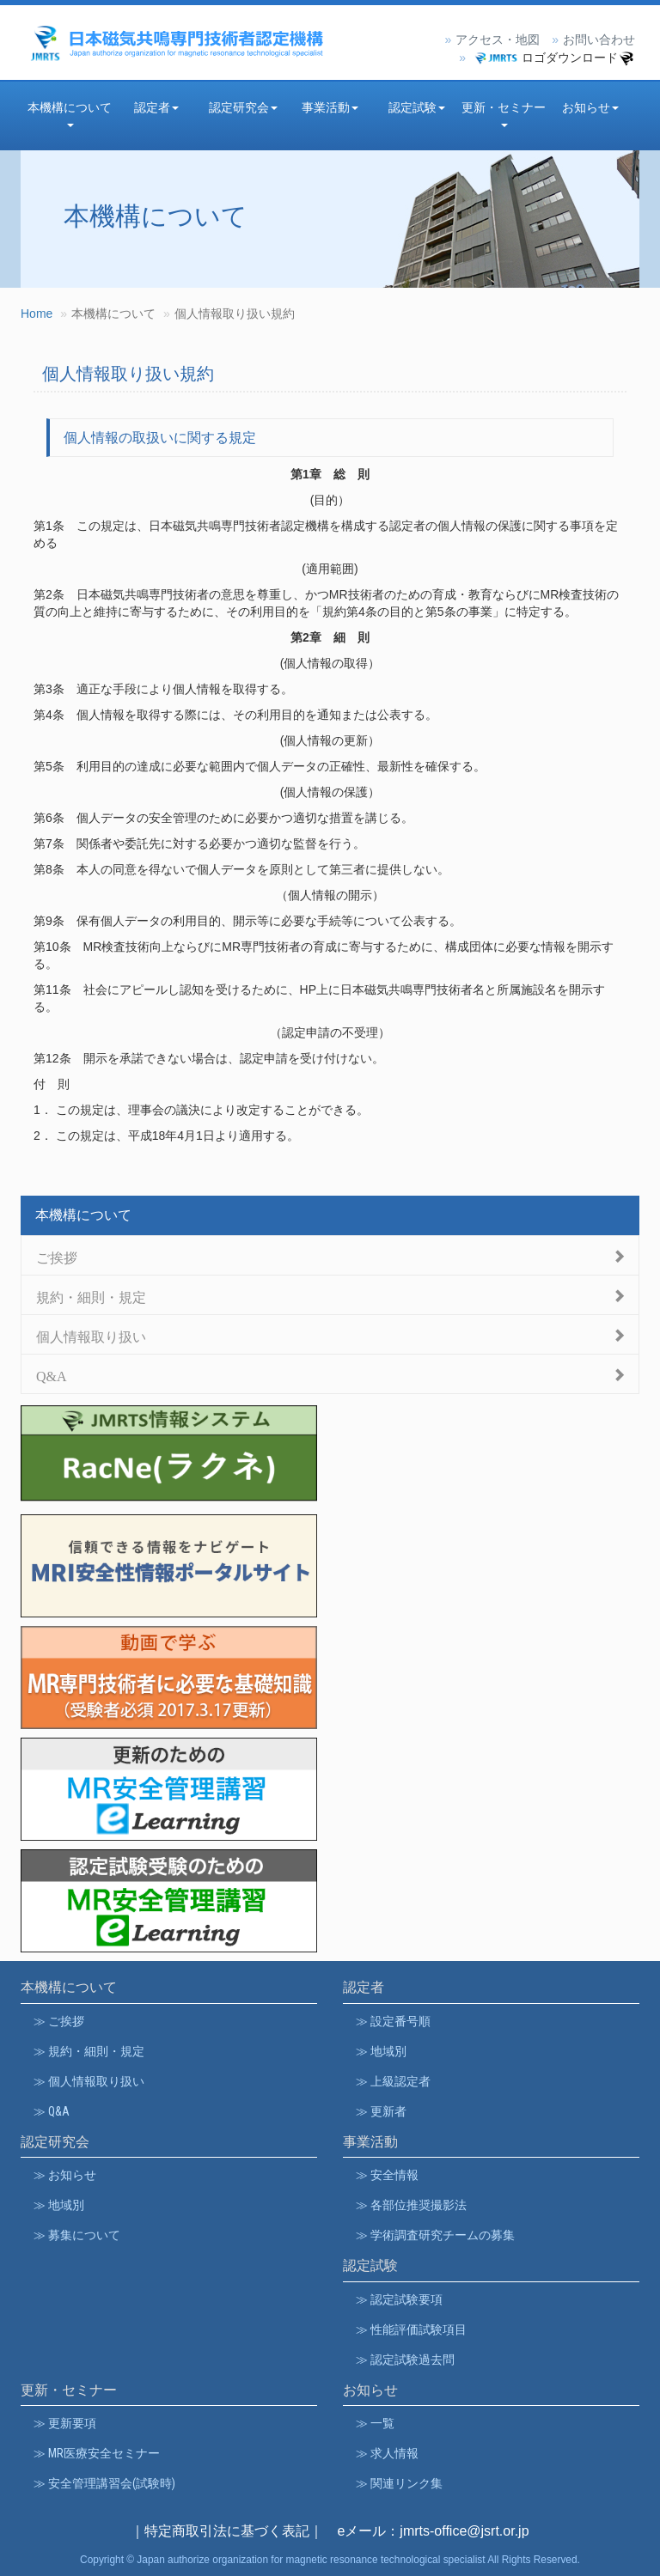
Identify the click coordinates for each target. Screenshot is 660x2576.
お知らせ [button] (590, 107)
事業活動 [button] (330, 107)
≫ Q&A (52, 2111)
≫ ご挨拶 (59, 2021)
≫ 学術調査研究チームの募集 (435, 2235)
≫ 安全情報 (387, 2175)
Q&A (51, 1375)
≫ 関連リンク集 (399, 2483)
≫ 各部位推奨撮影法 (411, 2205)
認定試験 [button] (416, 107)
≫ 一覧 (375, 2423)
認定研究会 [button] (243, 107)
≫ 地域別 (381, 2051)
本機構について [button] (70, 113)
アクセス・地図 (497, 39)
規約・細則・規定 (91, 1296)
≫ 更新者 (381, 2111)
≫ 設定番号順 (393, 2021)
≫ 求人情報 (387, 2453)
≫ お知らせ (65, 2175)
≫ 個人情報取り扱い (89, 2081)
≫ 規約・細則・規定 (89, 2051)
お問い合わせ (599, 39)
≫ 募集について (77, 2235)
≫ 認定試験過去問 (405, 2359)
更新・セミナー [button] (503, 113)
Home (36, 313)
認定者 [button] (156, 107)
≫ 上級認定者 (393, 2081)
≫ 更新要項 (65, 2423)
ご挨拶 (56, 1256)
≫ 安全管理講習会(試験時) (104, 2483)
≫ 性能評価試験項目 (411, 2329)
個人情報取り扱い (91, 1335)
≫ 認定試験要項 (399, 2299)
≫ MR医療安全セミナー (97, 2453)
